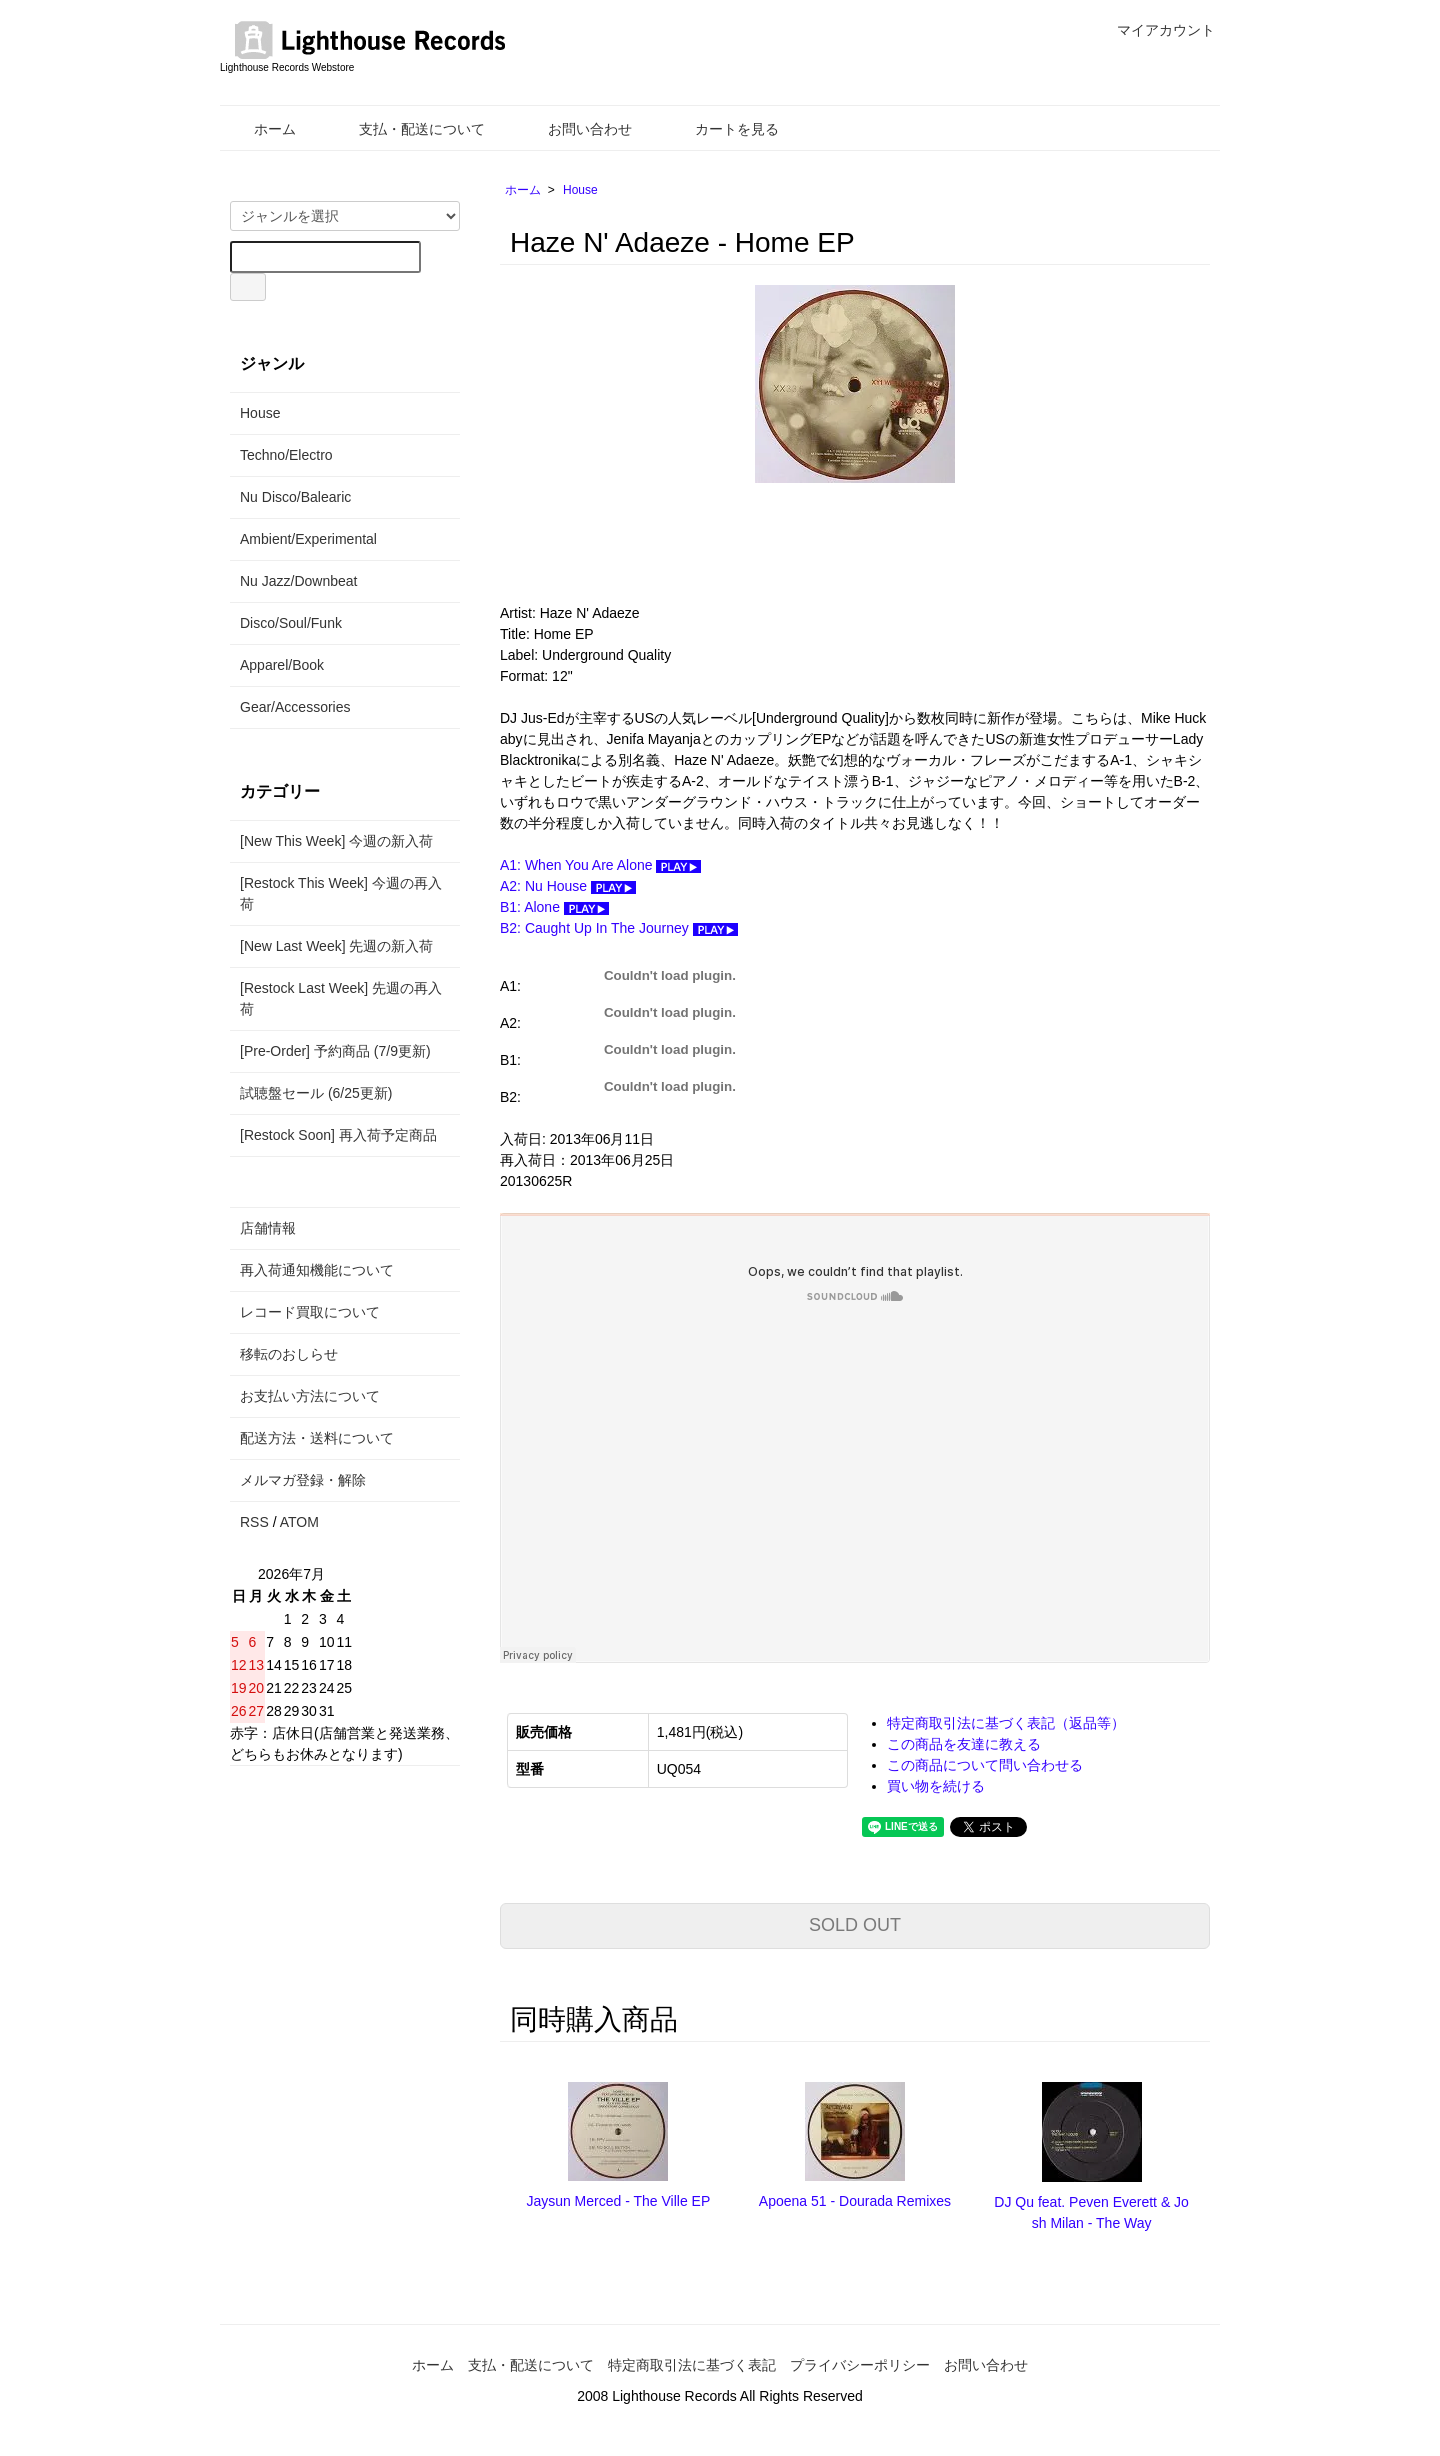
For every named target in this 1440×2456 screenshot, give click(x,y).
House (580, 190)
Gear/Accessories (295, 707)
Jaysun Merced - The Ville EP (618, 2201)
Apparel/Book (282, 665)
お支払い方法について (310, 1396)
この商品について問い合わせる (985, 1765)
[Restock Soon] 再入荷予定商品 (338, 1135)
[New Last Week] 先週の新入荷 (336, 946)
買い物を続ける (936, 1786)
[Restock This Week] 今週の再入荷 (341, 893)
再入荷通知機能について (317, 1270)
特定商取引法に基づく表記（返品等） (1006, 1723)
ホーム (260, 129)
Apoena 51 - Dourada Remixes (855, 2201)
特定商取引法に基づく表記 (692, 2365)
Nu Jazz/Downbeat (299, 581)
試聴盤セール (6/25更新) (316, 1093)
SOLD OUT (855, 1925)
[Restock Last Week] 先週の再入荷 (341, 998)
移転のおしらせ (289, 1354)
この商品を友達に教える (964, 1744)
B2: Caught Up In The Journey (619, 928)
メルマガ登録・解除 (303, 1480)
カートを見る (722, 129)
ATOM (299, 1522)
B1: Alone (554, 907)
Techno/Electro (286, 455)
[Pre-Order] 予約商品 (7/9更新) (335, 1051)
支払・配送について (407, 129)
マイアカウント (1155, 30)
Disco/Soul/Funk (291, 623)
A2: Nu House (568, 886)
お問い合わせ (575, 129)
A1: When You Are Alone (600, 865)
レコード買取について (310, 1312)
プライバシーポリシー (860, 2365)
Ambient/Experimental (308, 539)
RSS (254, 1522)
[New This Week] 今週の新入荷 (336, 841)
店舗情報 (268, 1228)
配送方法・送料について (317, 1438)
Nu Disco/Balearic (295, 497)
